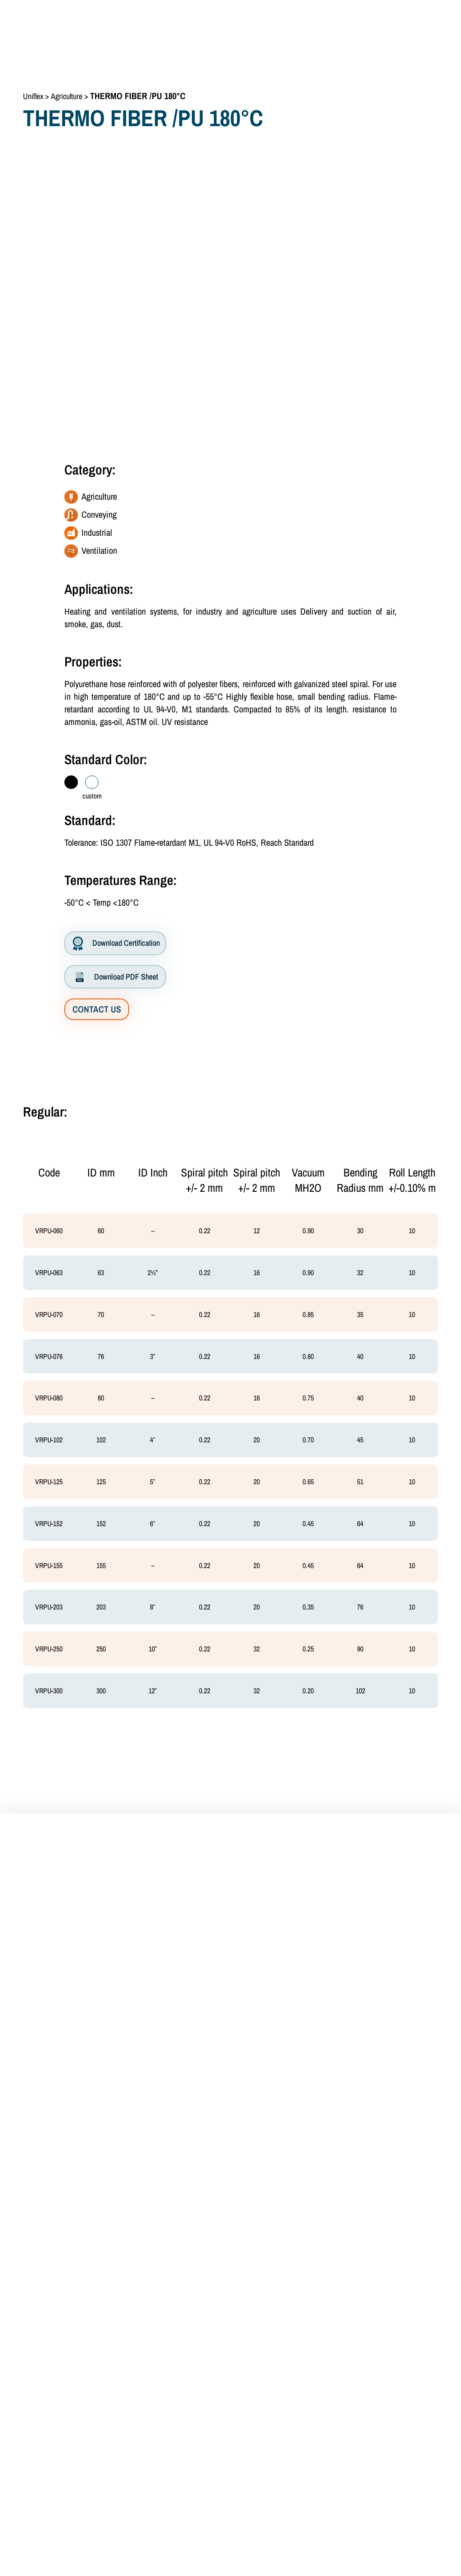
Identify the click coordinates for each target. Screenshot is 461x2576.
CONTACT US (96, 1009)
